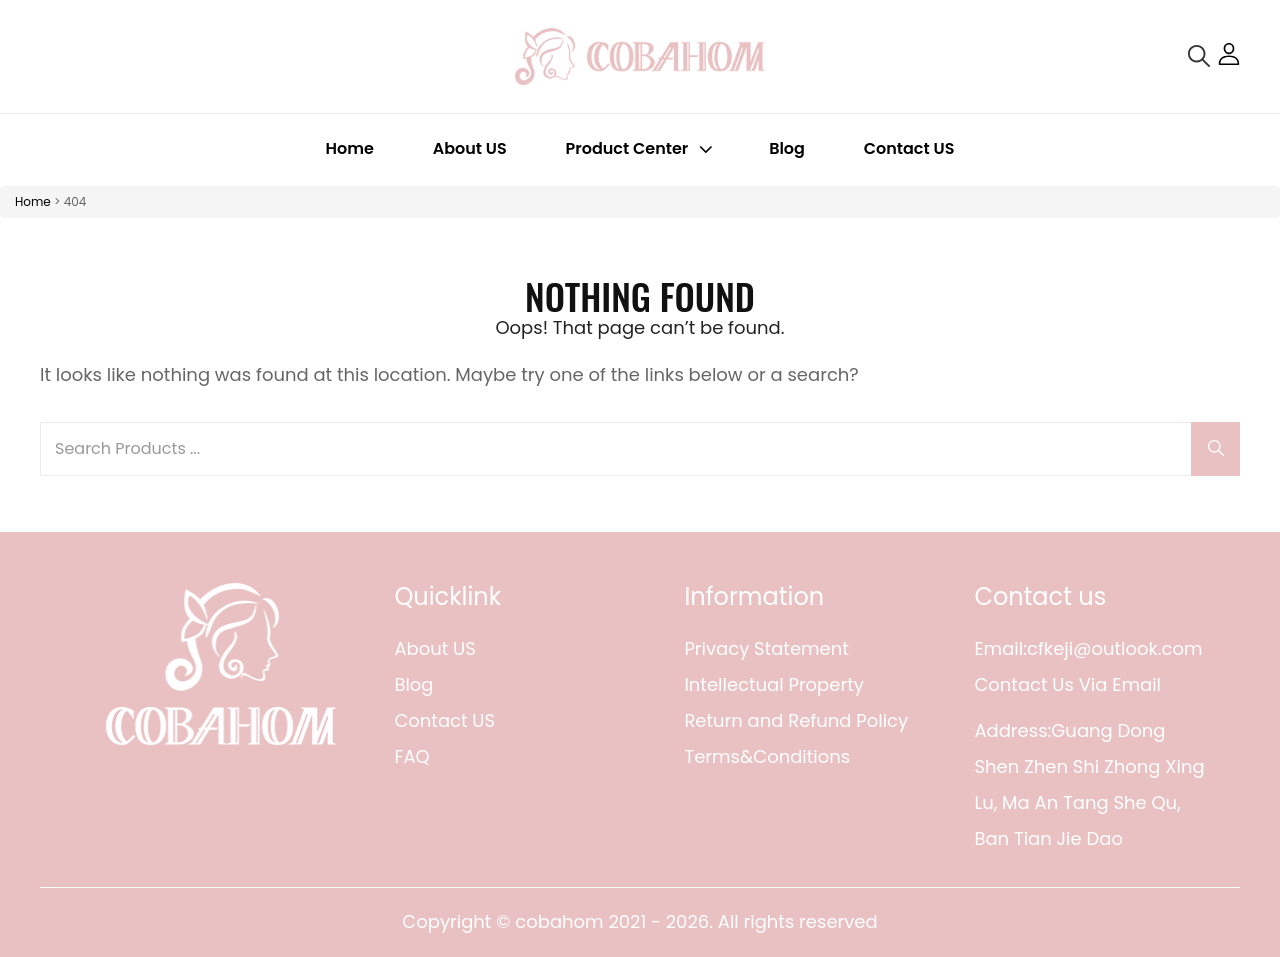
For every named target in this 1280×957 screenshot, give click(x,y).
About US (470, 148)
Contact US (909, 148)
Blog (787, 148)
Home (350, 148)
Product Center (642, 148)
